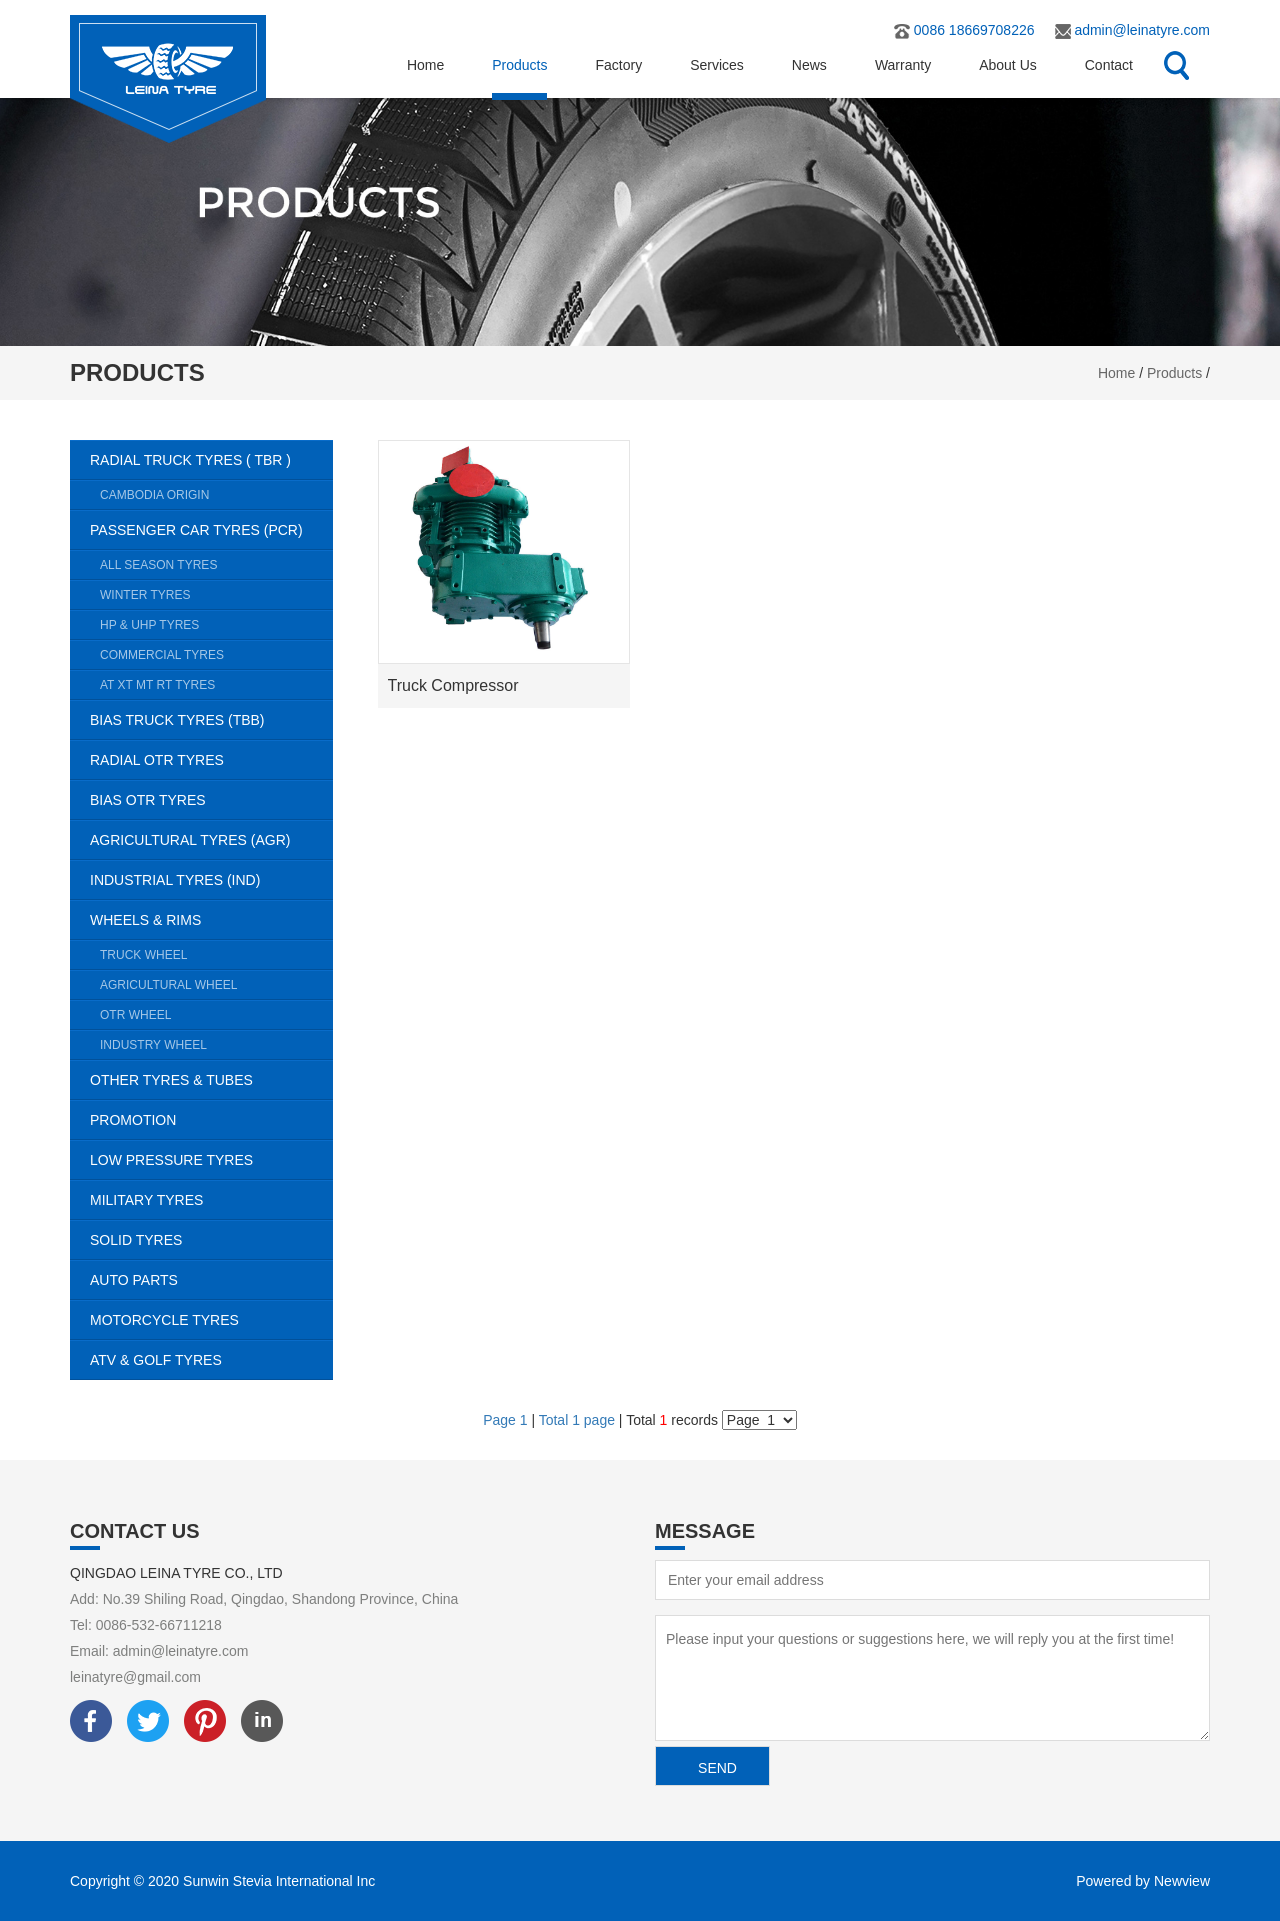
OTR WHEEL (216, 1015)
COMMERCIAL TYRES (216, 655)
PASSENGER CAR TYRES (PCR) (211, 530)
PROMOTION (211, 1120)
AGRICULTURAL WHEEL (216, 985)
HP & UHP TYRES (216, 625)
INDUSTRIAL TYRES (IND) (211, 880)
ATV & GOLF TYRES (211, 1360)
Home (425, 65)
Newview (1182, 1881)
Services (717, 65)
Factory (618, 65)
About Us (1008, 65)
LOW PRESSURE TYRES (211, 1160)
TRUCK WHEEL (216, 955)
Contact (1109, 65)
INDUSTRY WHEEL (216, 1045)
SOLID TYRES (211, 1240)
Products (519, 65)
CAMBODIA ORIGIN (216, 495)
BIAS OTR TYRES (211, 800)
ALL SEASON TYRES (216, 565)
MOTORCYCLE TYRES (211, 1320)
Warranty (903, 65)
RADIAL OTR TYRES (211, 760)
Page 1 (507, 1420)
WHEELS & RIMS (211, 920)
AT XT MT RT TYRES (216, 685)
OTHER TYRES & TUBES (211, 1080)
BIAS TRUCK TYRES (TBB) (211, 720)
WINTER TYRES (216, 595)
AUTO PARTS (211, 1280)
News (809, 65)
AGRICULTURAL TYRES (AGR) (211, 840)
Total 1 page (577, 1420)
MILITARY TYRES (211, 1200)
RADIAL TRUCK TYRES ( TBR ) (211, 460)
